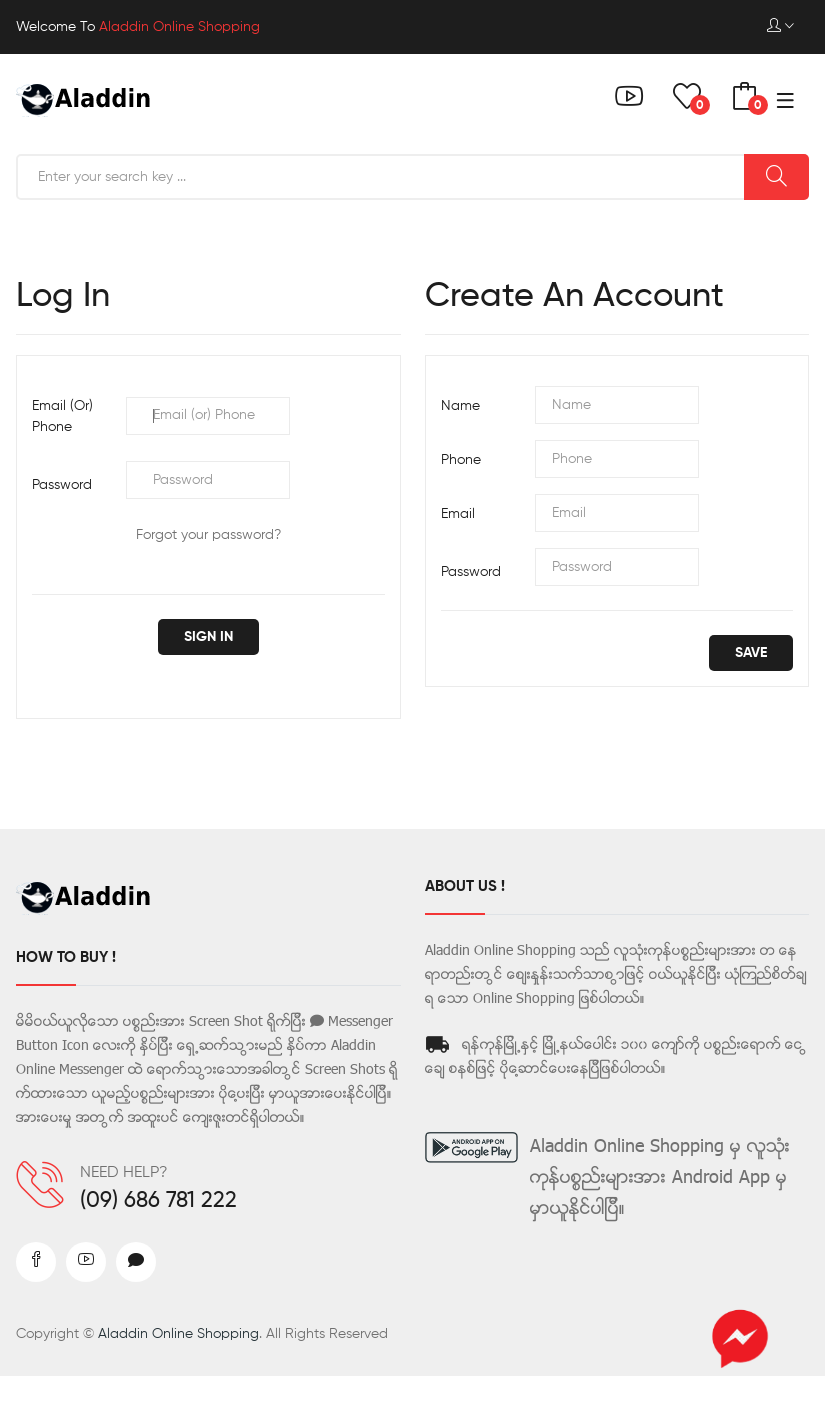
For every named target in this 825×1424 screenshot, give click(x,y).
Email (458, 514)
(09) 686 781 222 (158, 1201)
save (751, 653)
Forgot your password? (208, 535)
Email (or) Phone (62, 416)
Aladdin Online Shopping (178, 1334)
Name (460, 406)
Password (62, 485)
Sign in (208, 637)
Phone (461, 460)
